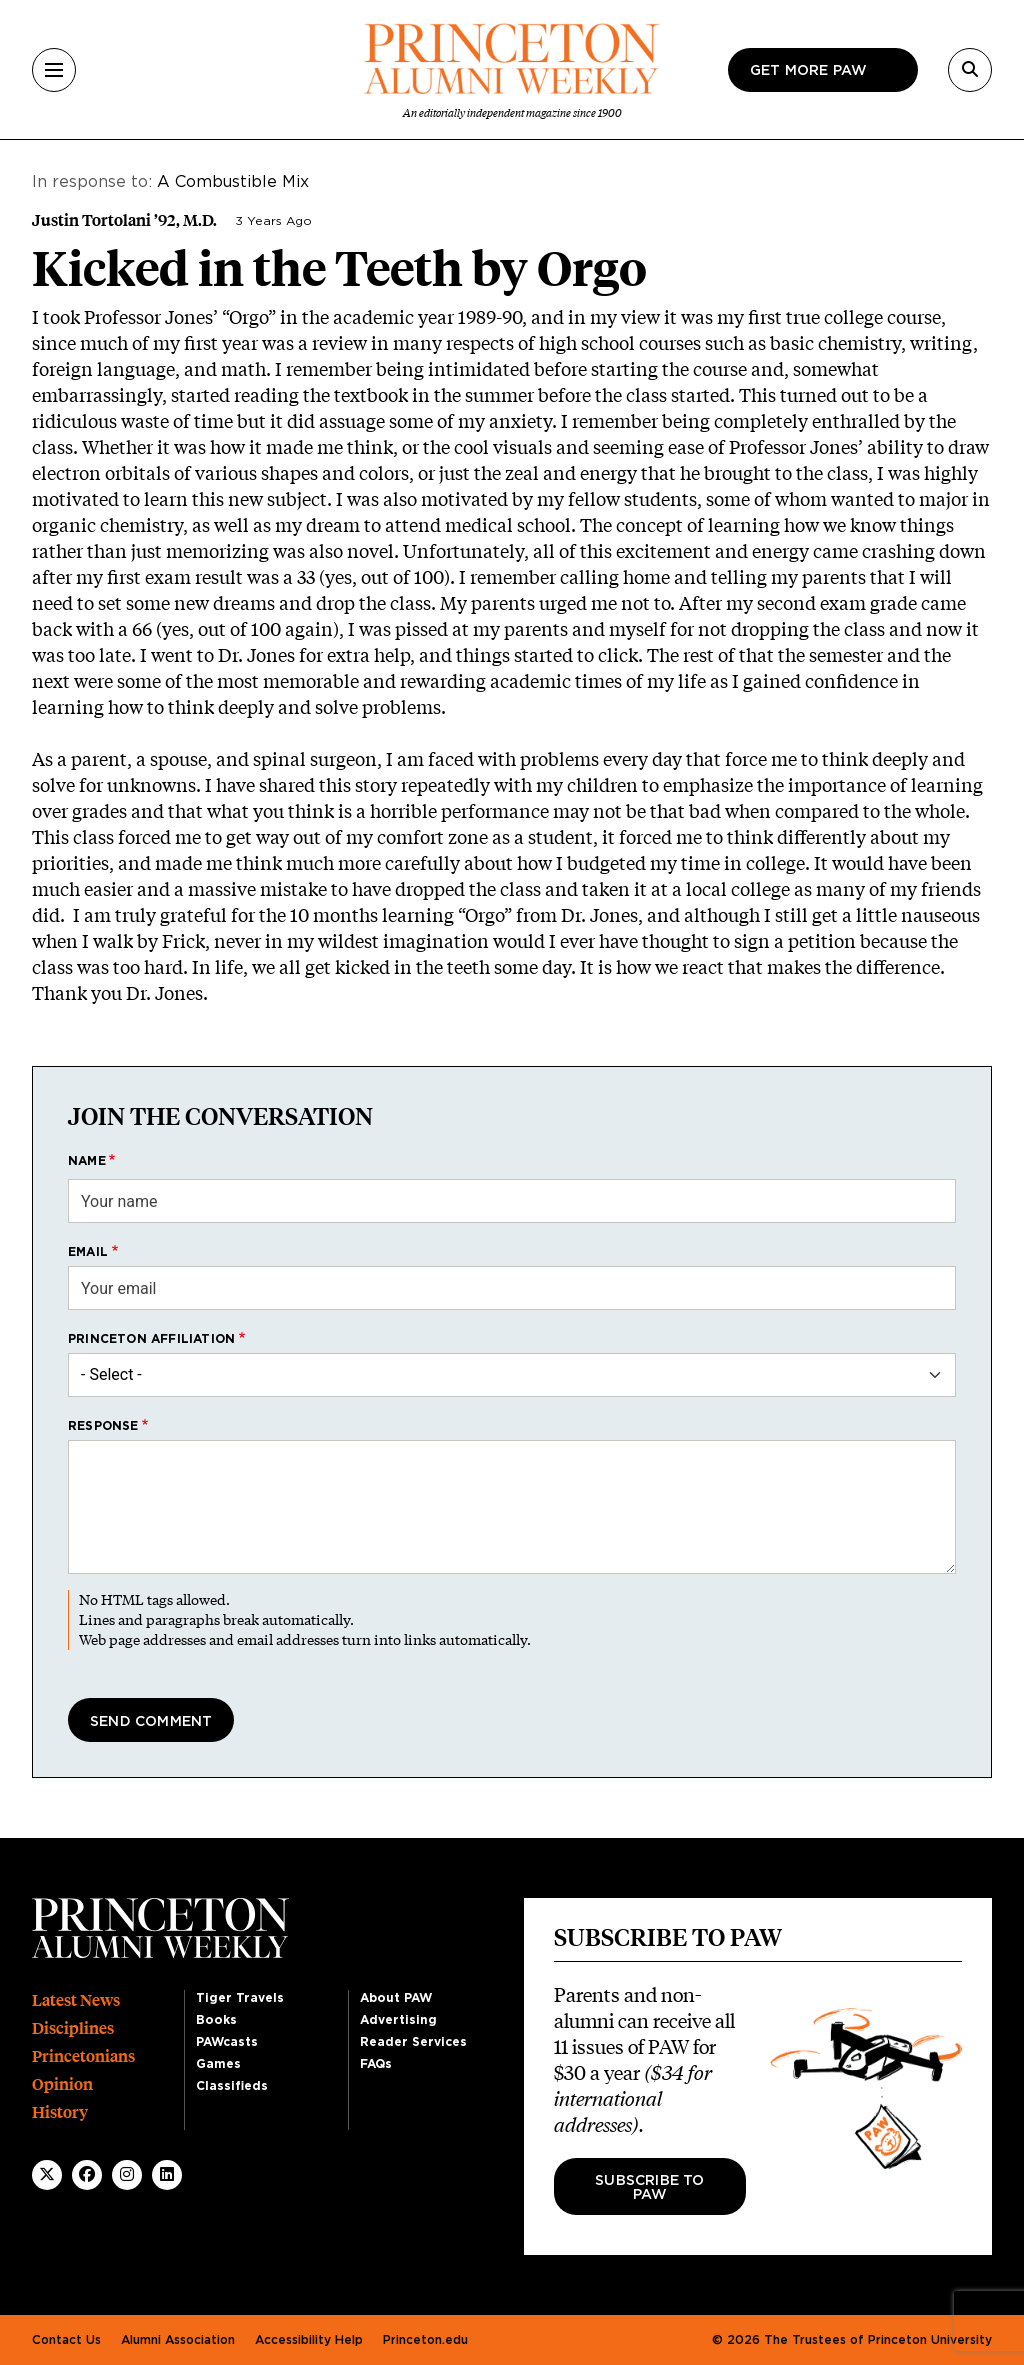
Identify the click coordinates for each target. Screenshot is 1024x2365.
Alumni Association (178, 2340)
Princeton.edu (425, 2340)
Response (103, 1426)
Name (87, 1161)
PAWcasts (227, 2042)
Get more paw (808, 71)
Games (218, 2064)
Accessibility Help (309, 2340)
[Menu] (54, 70)
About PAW (396, 1998)
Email (88, 1252)
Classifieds (232, 2086)
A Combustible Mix (235, 182)
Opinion (62, 2084)
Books (216, 2020)
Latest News (76, 2000)
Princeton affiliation (151, 1339)
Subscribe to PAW (649, 2188)
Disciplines (73, 2028)
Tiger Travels (240, 1998)
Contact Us (66, 2340)
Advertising (398, 2020)
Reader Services (413, 2042)
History (60, 2112)
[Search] (970, 70)
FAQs (376, 2064)
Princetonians (83, 2056)
